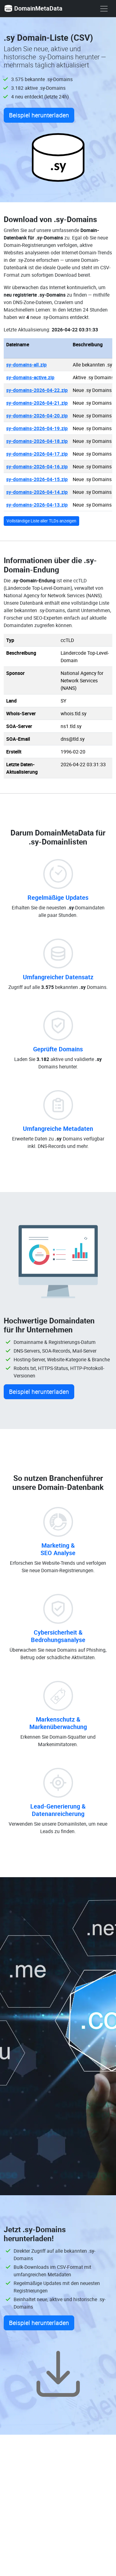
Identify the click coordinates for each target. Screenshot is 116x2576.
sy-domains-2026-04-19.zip (37, 428)
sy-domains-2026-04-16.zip (37, 466)
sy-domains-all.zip (26, 364)
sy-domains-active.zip (30, 377)
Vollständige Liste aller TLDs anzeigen (41, 521)
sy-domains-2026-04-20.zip (37, 415)
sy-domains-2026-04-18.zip (37, 441)
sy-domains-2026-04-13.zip (37, 504)
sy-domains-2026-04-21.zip (37, 402)
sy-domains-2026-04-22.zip (37, 390)
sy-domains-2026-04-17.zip (37, 453)
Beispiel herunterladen (39, 115)
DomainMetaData (33, 8)
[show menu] (104, 9)
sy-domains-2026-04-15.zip (37, 479)
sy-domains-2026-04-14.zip (37, 492)
